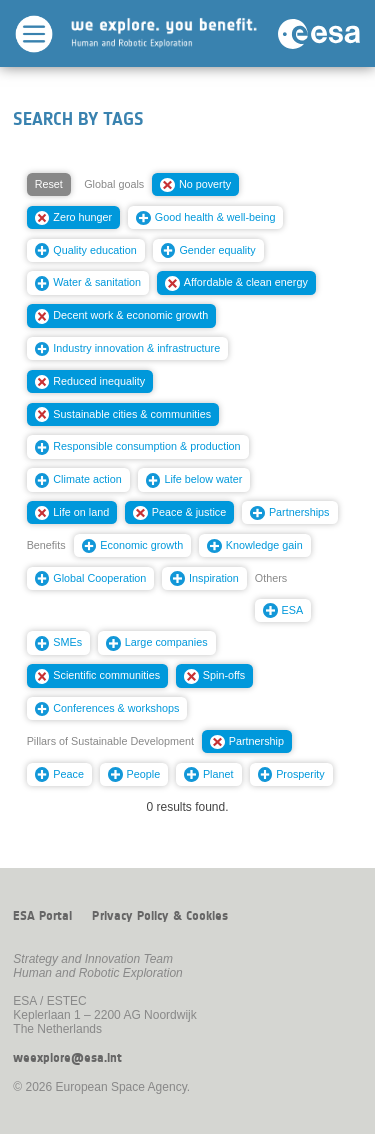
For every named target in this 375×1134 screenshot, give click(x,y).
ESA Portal (42, 916)
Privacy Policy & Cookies (160, 916)
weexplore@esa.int (67, 1058)
